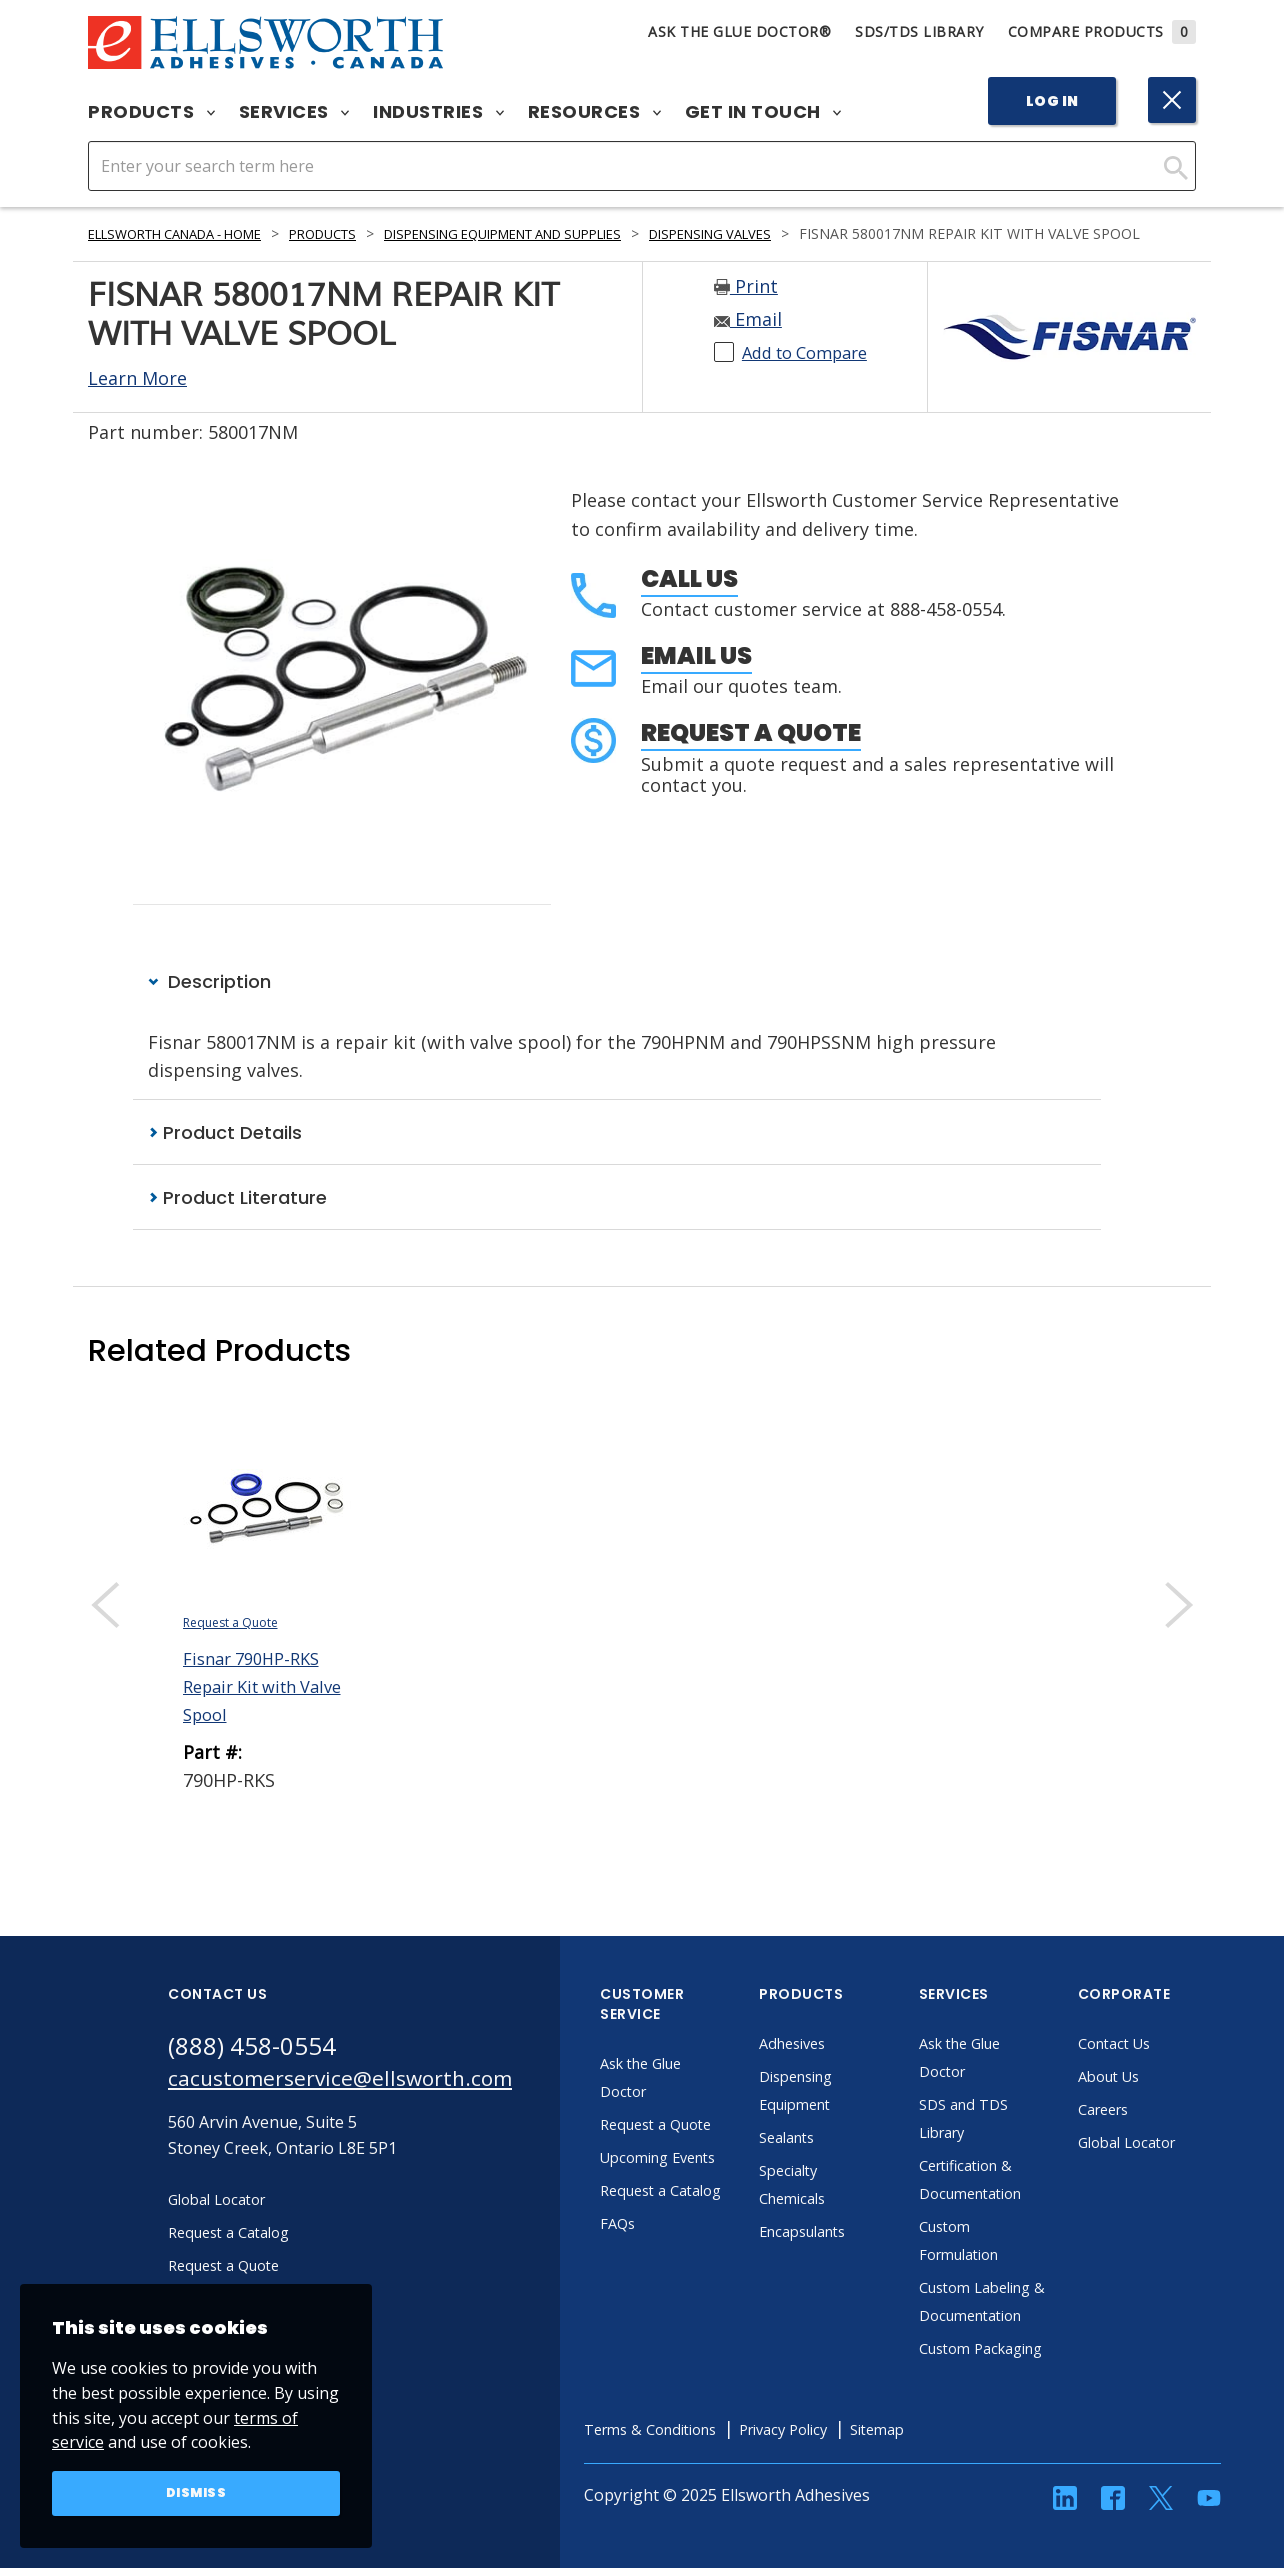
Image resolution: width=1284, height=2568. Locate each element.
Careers (1148, 2133)
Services (294, 112)
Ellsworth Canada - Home (189, 233)
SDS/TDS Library (919, 31)
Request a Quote (751, 754)
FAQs (660, 2303)
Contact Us (1160, 2067)
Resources (594, 112)
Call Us (689, 600)
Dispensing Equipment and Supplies (560, 233)
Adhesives (837, 2067)
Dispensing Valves (794, 233)
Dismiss (196, 2492)
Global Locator (1174, 2166)
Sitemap (950, 2509)
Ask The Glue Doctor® (739, 31)
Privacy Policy (847, 2509)
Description (209, 1003)
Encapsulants (850, 2255)
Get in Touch (763, 112)
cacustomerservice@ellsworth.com (360, 2105)
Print (746, 308)
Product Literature (237, 1220)
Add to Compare (812, 374)
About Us (1154, 2100)
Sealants (832, 2161)
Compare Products (1102, 31)
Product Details (225, 1154)
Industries (438, 112)
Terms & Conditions (699, 2509)
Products (151, 112)
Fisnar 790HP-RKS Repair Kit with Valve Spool (258, 1710)
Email (748, 341)
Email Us (696, 677)
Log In (1052, 101)
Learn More (137, 400)
